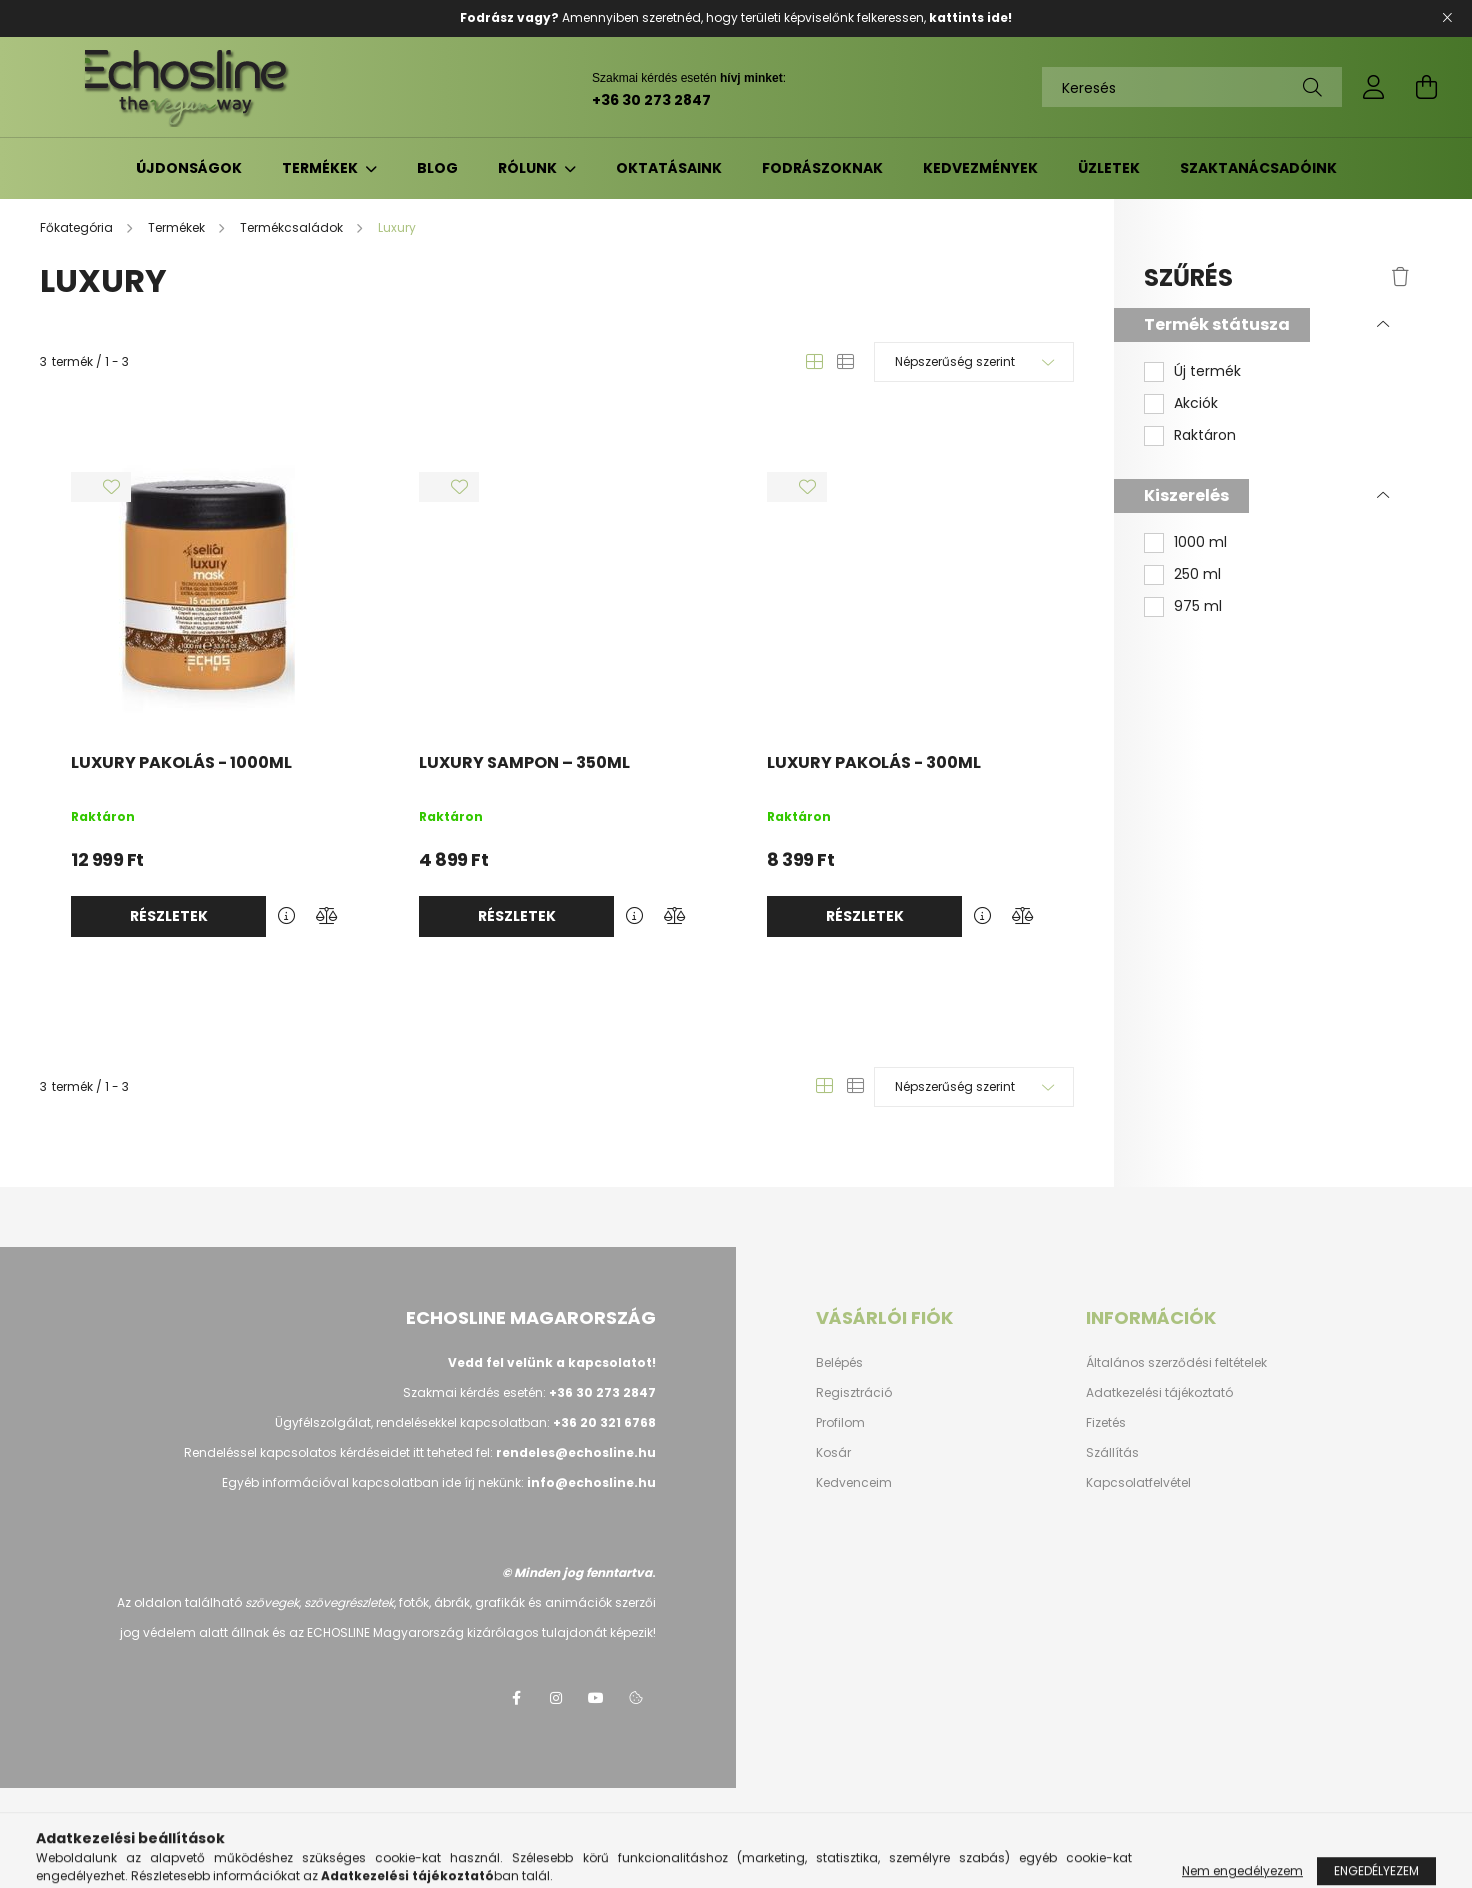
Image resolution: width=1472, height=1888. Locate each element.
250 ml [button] (1197, 574)
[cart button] (1426, 87)
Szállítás (1112, 1453)
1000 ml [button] (1200, 542)
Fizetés (1106, 1423)
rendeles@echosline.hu (576, 1452)
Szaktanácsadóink (1258, 168)
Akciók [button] (1196, 403)
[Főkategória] (78, 227)
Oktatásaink (669, 168)
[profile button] (1374, 87)
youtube (596, 1698)
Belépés (839, 1363)
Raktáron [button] (1205, 435)
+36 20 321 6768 (604, 1422)
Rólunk (529, 168)
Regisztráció (854, 1393)
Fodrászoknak (822, 168)
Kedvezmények (980, 168)
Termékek (321, 168)
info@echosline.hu (591, 1482)
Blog (437, 168)
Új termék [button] (1207, 371)
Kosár (833, 1453)
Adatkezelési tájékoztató (1159, 1393)
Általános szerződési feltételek (1176, 1363)
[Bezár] (1447, 18)
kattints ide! (970, 17)
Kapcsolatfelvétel (1138, 1483)
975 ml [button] (1198, 606)
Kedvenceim (854, 1483)
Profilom (840, 1423)
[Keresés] (1192, 87)
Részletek (169, 916)
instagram (556, 1698)
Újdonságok (189, 168)
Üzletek (1109, 168)
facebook (516, 1698)
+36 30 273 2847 (651, 100)
